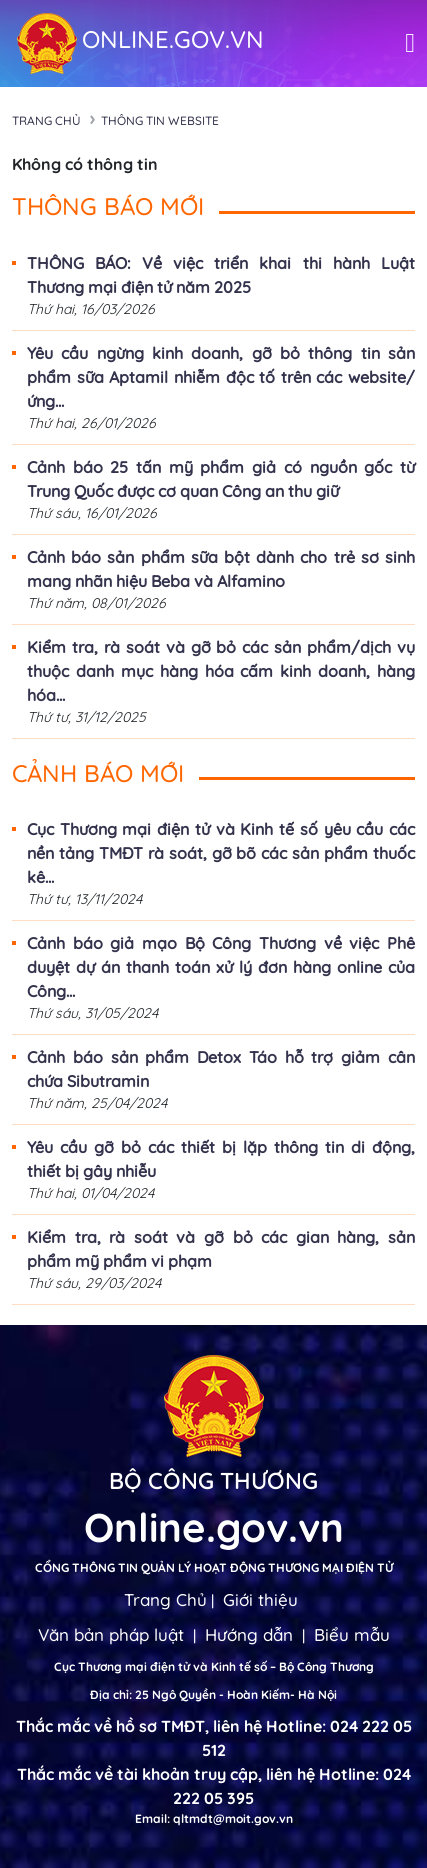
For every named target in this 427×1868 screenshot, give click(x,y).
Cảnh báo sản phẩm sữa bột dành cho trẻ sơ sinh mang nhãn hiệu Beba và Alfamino (221, 569)
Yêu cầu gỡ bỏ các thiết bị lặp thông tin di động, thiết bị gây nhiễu (221, 1159)
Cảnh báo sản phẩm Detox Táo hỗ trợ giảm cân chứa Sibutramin (221, 1069)
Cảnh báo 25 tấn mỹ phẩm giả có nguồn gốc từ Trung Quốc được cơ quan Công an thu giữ (221, 479)
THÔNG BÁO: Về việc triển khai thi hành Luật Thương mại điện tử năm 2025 (221, 275)
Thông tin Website (160, 120)
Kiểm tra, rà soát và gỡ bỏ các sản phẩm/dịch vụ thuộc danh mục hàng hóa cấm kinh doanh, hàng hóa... (221, 671)
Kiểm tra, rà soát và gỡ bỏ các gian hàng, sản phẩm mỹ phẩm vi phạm (221, 1249)
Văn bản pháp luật (111, 1634)
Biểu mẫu (352, 1634)
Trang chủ (46, 120)
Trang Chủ (165, 1599)
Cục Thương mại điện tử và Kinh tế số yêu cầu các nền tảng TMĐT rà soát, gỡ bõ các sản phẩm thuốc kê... (221, 853)
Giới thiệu (260, 1599)
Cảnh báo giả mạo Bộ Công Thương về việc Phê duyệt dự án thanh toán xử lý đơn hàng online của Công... (221, 967)
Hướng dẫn (249, 1634)
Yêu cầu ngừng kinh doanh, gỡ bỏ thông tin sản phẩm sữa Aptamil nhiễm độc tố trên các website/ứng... (221, 377)
